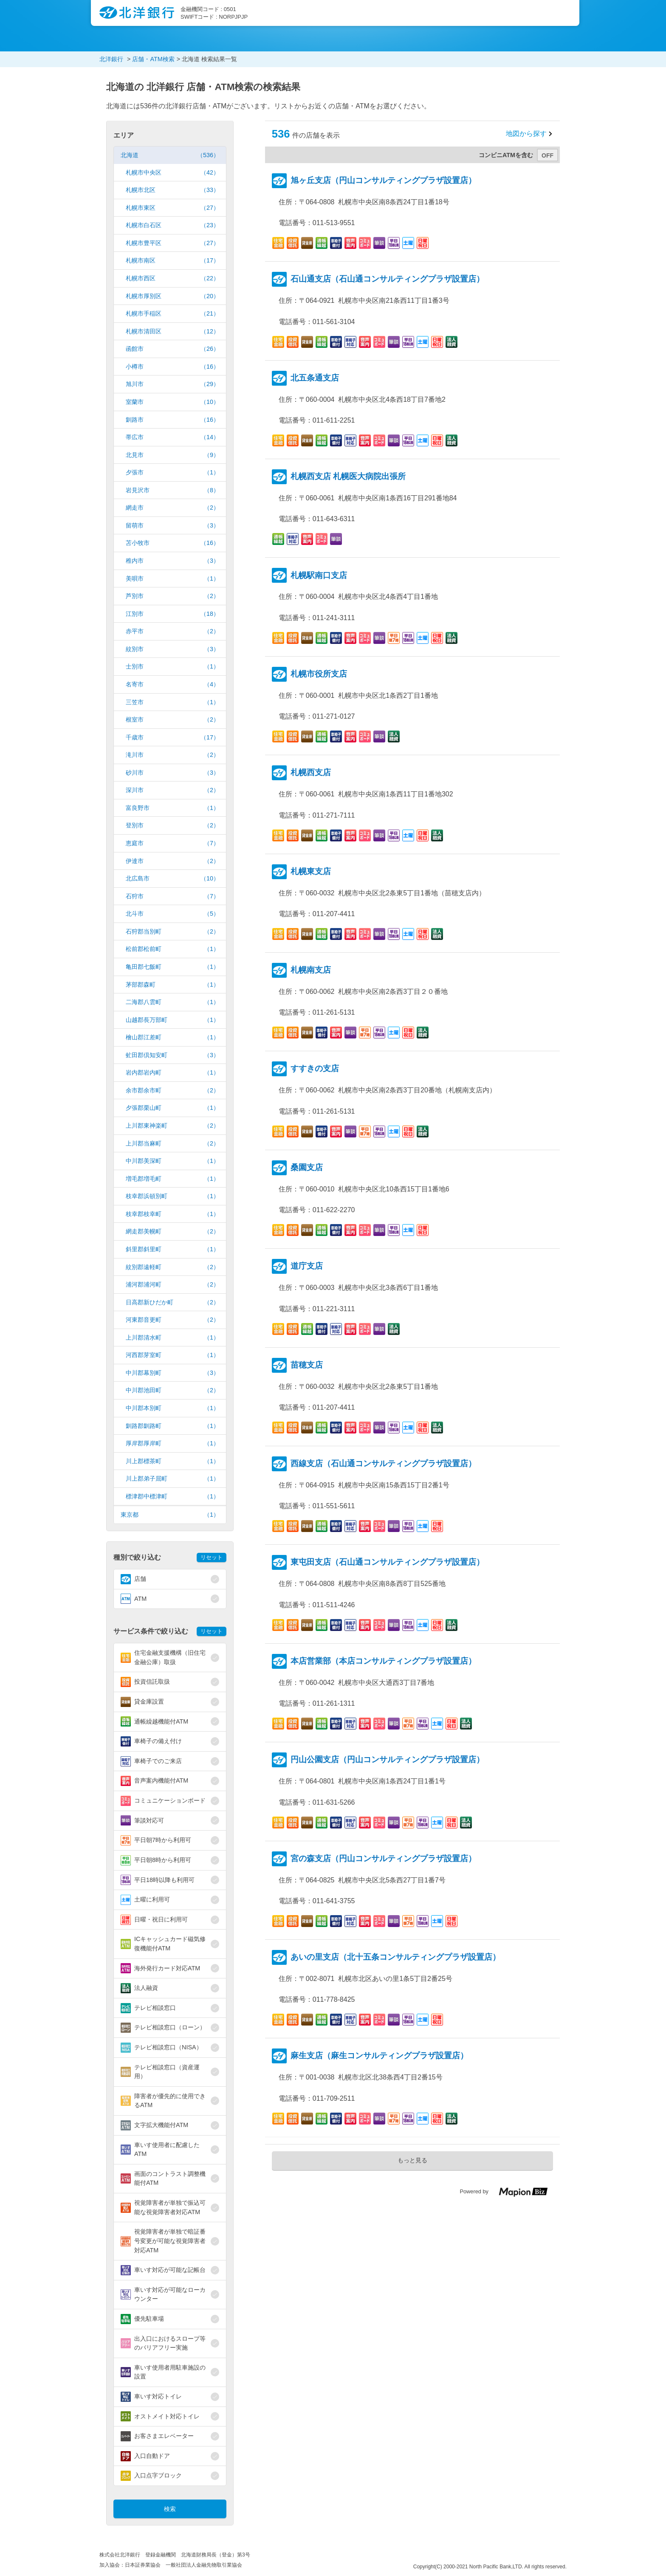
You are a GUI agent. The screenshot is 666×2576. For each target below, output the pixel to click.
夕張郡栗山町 (172, 1108)
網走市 (172, 507)
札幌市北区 (172, 190)
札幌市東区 (172, 208)
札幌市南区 (172, 260)
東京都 (170, 1514)
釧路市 (172, 419)
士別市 (172, 666)
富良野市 (172, 808)
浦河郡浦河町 (172, 1284)
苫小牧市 (172, 543)
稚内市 (172, 560)
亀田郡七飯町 (172, 967)
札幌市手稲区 (172, 313)
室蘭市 (172, 402)
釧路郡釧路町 (172, 1426)
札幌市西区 (172, 278)
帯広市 (172, 437)
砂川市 (172, 772)
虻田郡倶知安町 (172, 1055)
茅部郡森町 (172, 984)
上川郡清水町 (172, 1337)
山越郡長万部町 (172, 1020)
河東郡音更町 (172, 1319)
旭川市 (172, 384)
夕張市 (172, 472)
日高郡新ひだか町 (172, 1302)
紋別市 (172, 649)
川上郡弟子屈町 (172, 1478)
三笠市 (172, 702)
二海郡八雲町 (172, 1002)
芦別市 (172, 596)
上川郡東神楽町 (172, 1125)
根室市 (172, 719)
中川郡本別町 (172, 1408)
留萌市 (172, 525)
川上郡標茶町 (172, 1461)
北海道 (170, 155)
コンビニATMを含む (506, 155)
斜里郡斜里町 (172, 1249)
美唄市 (172, 578)
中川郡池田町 (172, 1390)
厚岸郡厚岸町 (172, 1443)
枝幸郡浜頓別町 (172, 1196)
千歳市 (172, 737)
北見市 (172, 455)
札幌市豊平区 (172, 243)
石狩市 (172, 896)
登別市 (172, 825)
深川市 (172, 790)
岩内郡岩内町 (172, 1072)
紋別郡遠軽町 (172, 1267)
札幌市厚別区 (172, 296)
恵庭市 (172, 843)
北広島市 (172, 878)
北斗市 (172, 913)
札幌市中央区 (172, 172)
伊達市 (172, 861)
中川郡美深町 (172, 1161)
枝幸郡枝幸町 (172, 1214)
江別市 (172, 614)
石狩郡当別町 (172, 931)
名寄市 (172, 684)
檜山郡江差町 (172, 1037)
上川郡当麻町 (172, 1143)
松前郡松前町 (172, 949)
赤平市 (172, 631)
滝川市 (172, 755)
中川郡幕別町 (172, 1373)
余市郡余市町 (172, 1090)
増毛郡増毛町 (172, 1178)
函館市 (172, 349)
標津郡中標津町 (172, 1496)
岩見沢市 (172, 490)
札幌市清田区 (172, 331)
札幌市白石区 (172, 225)
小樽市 (172, 366)
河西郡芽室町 (172, 1355)
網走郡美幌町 (172, 1231)
